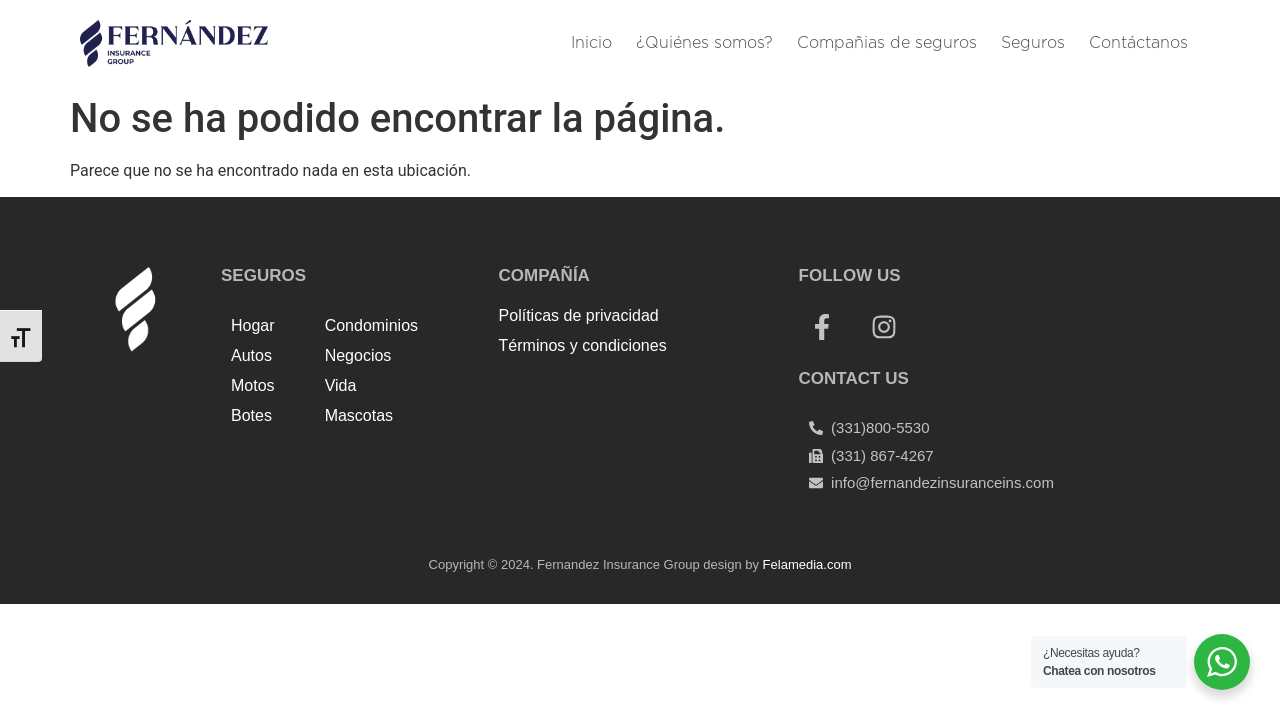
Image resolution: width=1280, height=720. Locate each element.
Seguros (1033, 43)
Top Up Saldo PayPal (572, 389)
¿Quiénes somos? (704, 43)
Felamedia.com (807, 564)
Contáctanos (1138, 43)
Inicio (591, 43)
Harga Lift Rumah (618, 413)
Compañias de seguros (887, 43)
